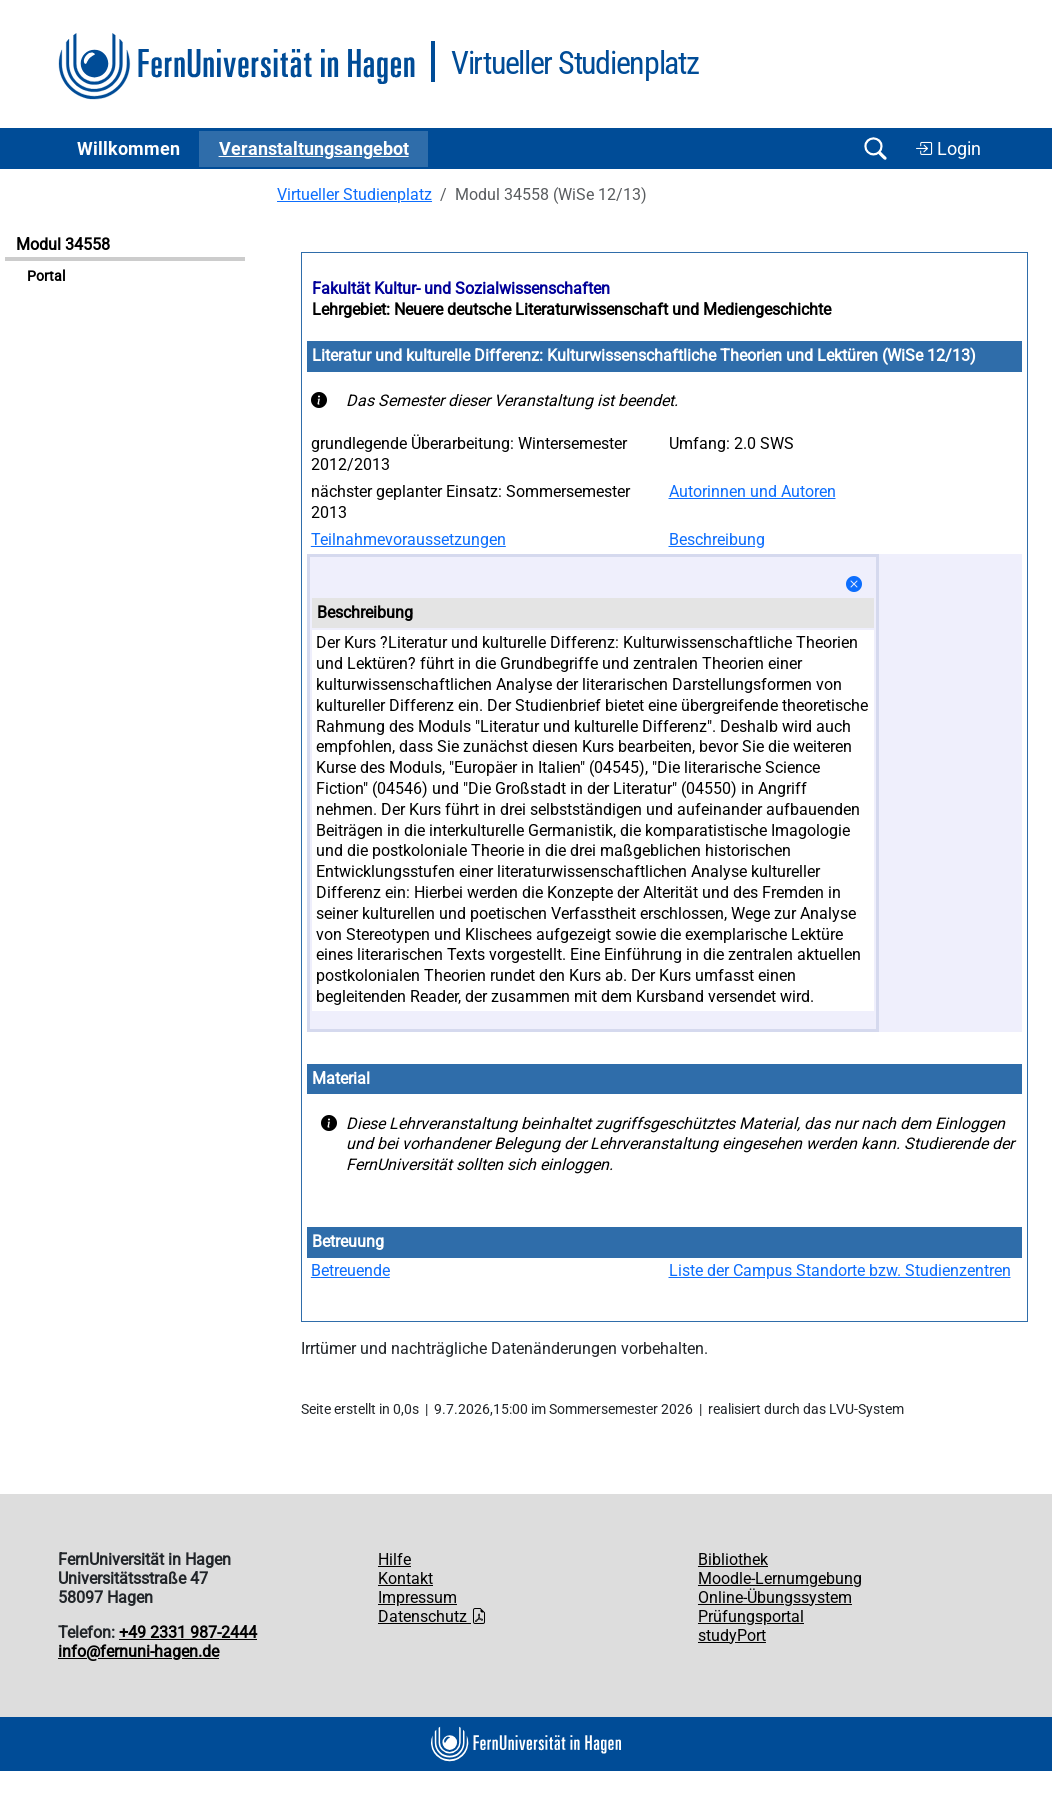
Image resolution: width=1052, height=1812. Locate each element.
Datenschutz (432, 1616)
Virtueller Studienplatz (354, 194)
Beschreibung (717, 539)
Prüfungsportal (751, 1616)
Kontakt (405, 1578)
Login (948, 149)
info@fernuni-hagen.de (138, 1651)
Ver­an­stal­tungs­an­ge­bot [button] (314, 149)
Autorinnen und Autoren (752, 491)
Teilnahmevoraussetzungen (408, 539)
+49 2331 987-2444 (188, 1632)
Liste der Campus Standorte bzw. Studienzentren (840, 1270)
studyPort (732, 1635)
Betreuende (350, 1270)
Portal (46, 276)
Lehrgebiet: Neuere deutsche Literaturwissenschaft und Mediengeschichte (571, 309)
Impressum (417, 1597)
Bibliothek (733, 1559)
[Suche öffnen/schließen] (875, 148)
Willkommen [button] (128, 149)
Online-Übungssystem (775, 1597)
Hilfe (394, 1559)
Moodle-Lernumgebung (780, 1578)
